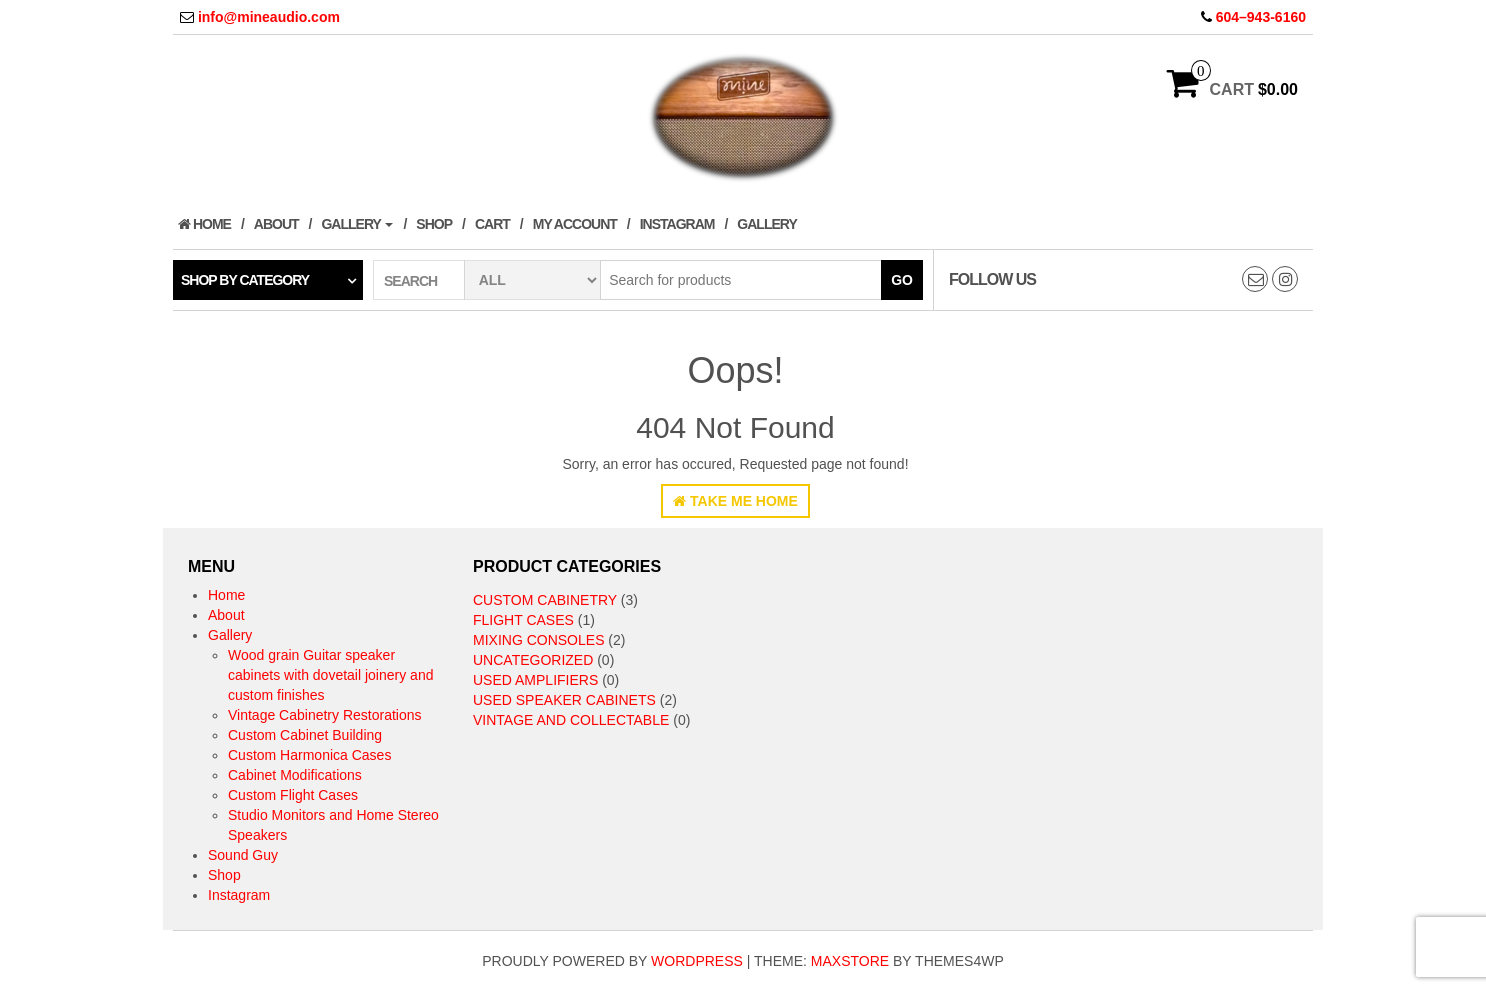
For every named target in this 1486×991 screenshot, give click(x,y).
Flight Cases (523, 620)
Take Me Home (735, 501)
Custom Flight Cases (293, 795)
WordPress (697, 961)
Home (204, 224)
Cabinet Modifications (295, 775)
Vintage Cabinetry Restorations (325, 715)
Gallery (357, 224)
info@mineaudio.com (269, 17)
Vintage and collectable (571, 720)
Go (902, 280)
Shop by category (245, 280)
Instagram (677, 224)
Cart (492, 224)
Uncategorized (533, 660)
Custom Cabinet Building (305, 735)
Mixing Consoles (538, 640)
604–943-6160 (1261, 17)
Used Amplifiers (535, 680)
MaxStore (850, 961)
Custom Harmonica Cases (309, 755)
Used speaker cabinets (564, 700)
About (276, 224)
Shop (434, 224)
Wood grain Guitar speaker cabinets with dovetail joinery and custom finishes (330, 675)
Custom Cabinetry (545, 600)
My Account (575, 224)
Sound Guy (243, 855)
